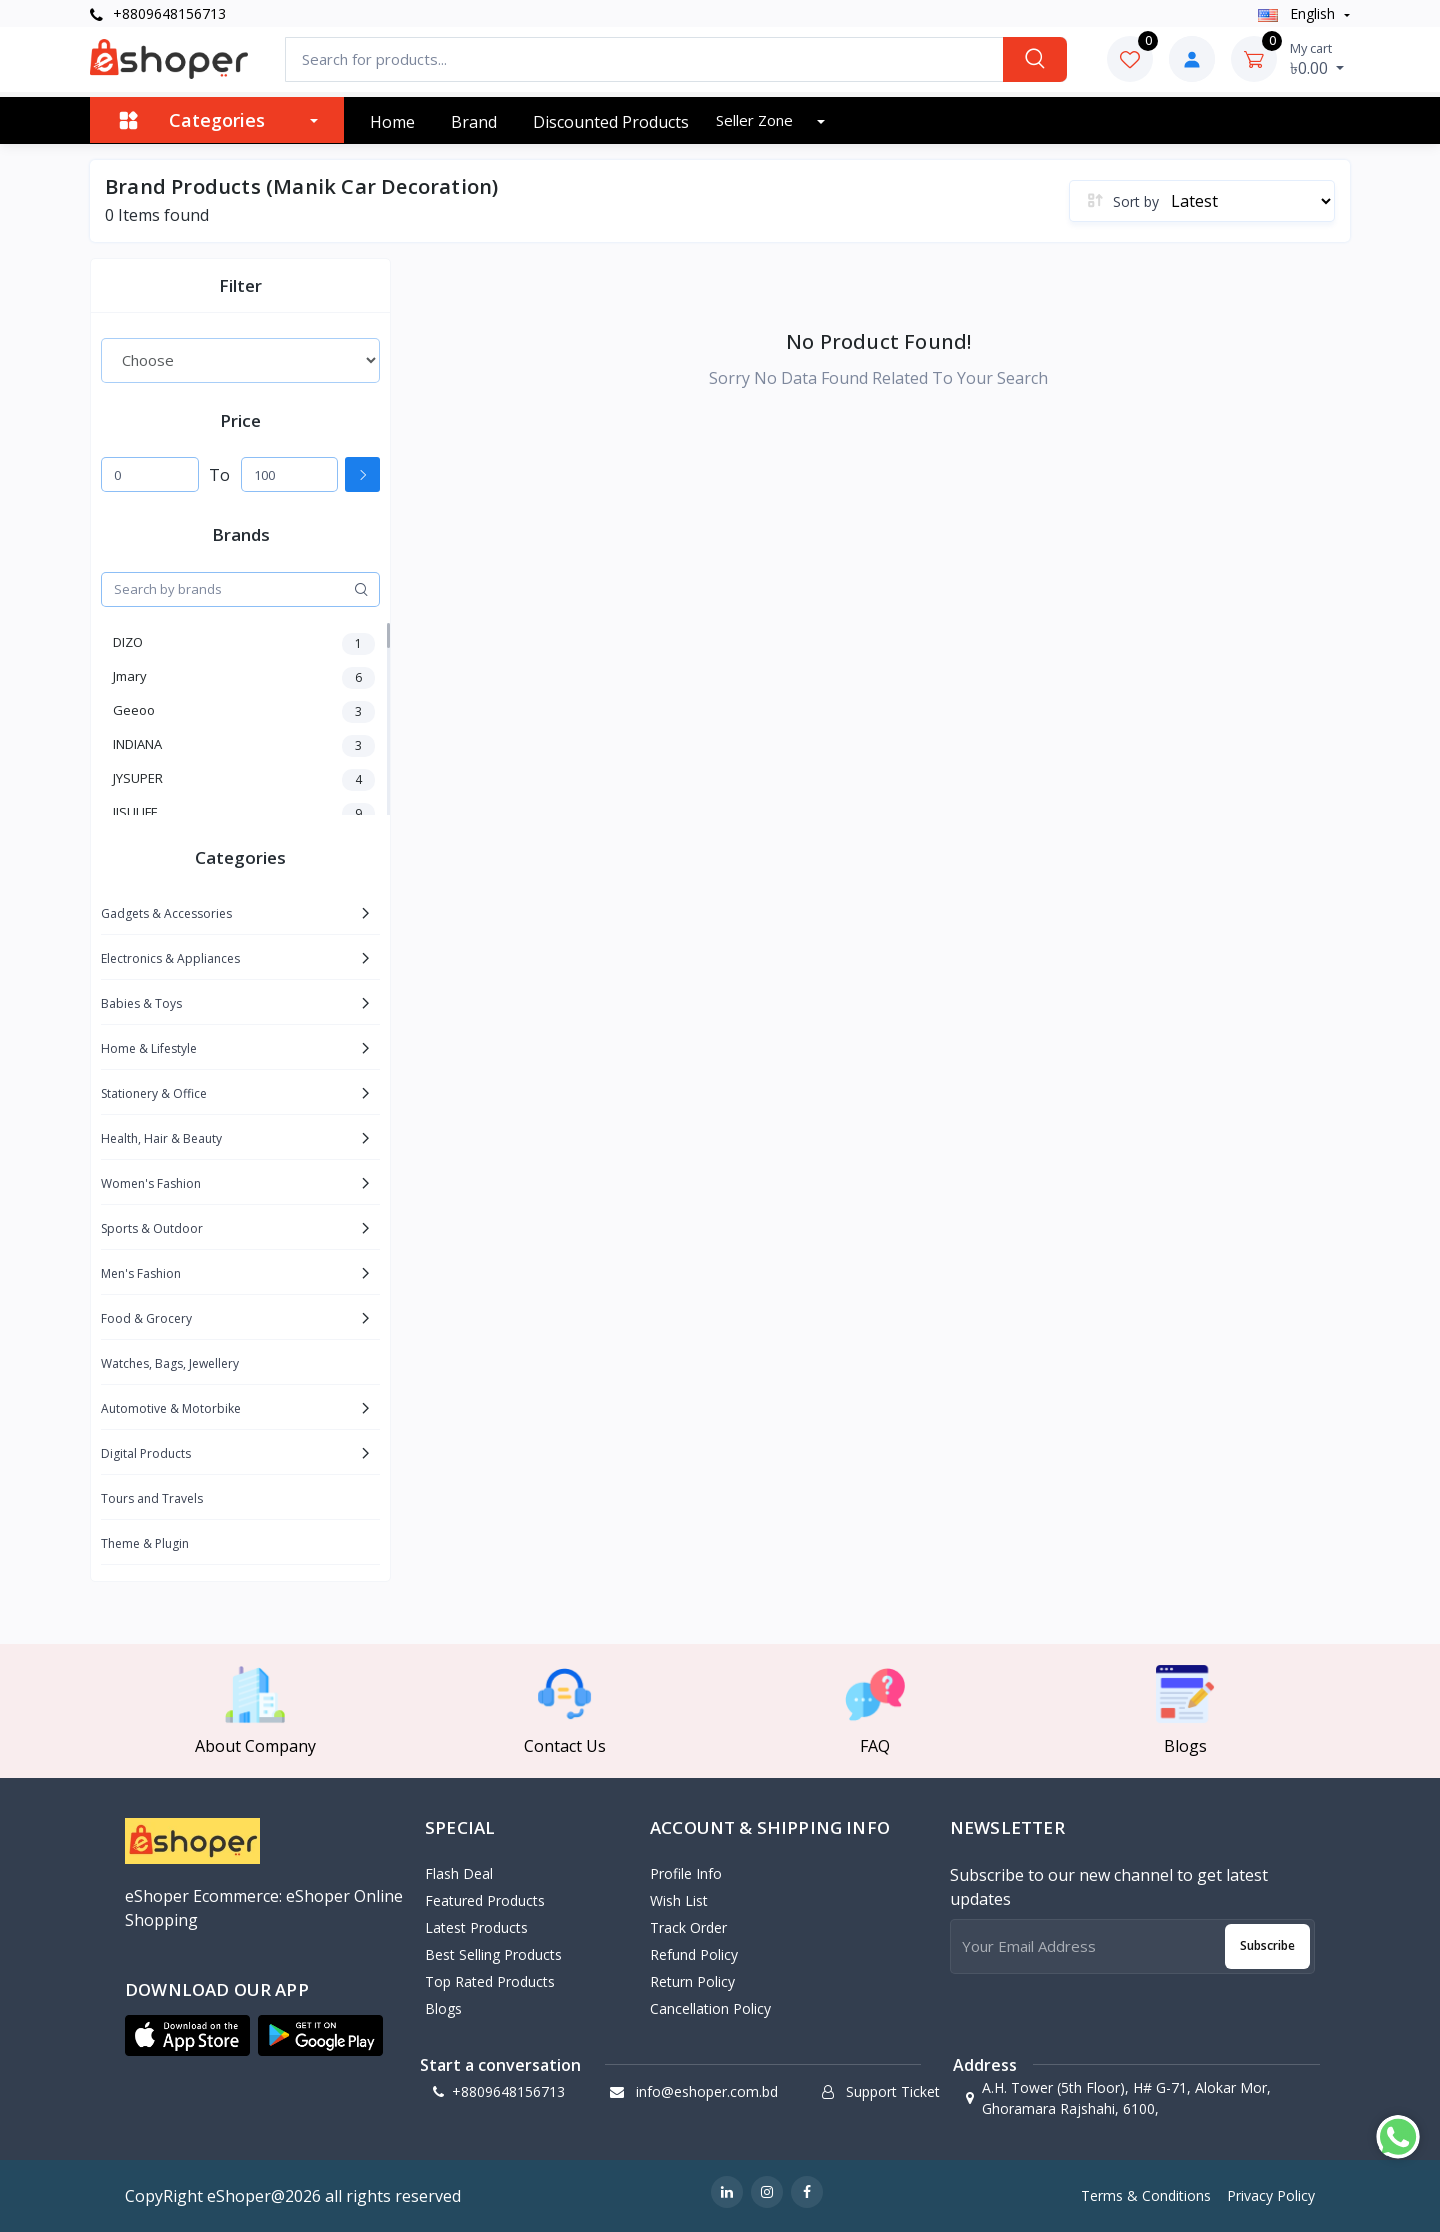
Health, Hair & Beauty (161, 1138)
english (1298, 13)
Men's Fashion (141, 1273)
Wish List (679, 1900)
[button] (187, 2036)
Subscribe (1267, 1945)
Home (392, 122)
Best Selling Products (493, 1954)
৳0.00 (1317, 59)
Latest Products (476, 1927)
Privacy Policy (1271, 2195)
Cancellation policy (710, 2008)
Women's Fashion (151, 1183)
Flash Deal (459, 1873)
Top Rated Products (490, 1981)
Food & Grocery (146, 1318)
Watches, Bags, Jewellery (170, 1363)
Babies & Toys (141, 1003)
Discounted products (611, 122)
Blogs (443, 2008)
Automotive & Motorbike (171, 1408)
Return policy (692, 1981)
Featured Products (485, 1900)
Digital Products (146, 1453)
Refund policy (694, 1954)
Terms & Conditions (1146, 2195)
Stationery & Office (154, 1093)
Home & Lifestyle (149, 1048)
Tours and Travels (152, 1498)
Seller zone (756, 120)
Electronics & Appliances (170, 958)
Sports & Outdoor (152, 1228)
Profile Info (686, 1873)
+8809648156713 (158, 13)
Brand (474, 122)
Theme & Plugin (145, 1543)
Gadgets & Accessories (166, 913)
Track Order (688, 1927)
